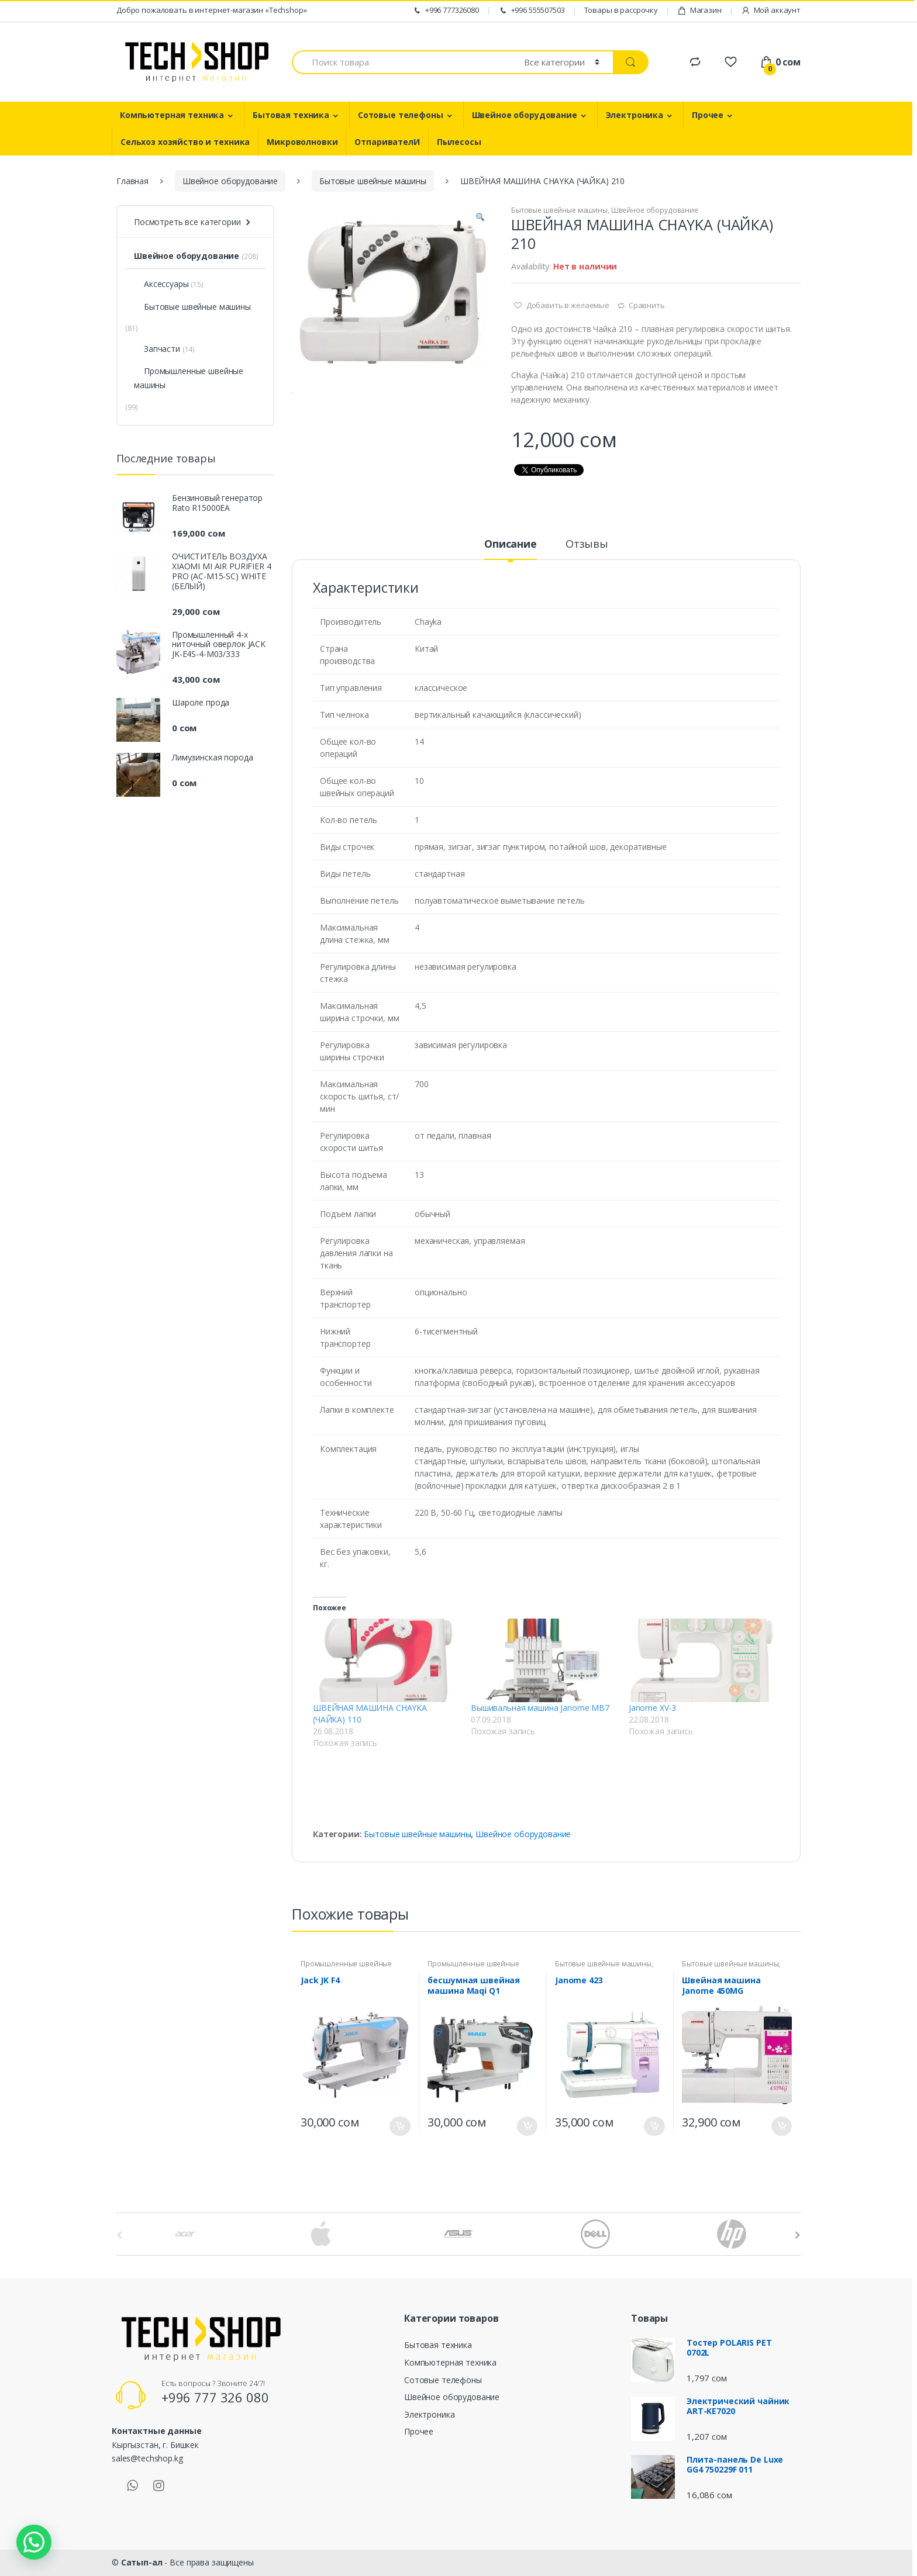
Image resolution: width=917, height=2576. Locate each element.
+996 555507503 (531, 10)
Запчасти (157, 348)
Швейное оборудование (524, 114)
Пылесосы (459, 141)
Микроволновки (302, 141)
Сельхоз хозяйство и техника (185, 141)
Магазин (699, 10)
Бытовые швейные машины (372, 180)
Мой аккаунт (771, 10)
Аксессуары (161, 283)
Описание (510, 544)
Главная (132, 180)
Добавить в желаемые (567, 305)
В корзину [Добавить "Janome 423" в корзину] (654, 2126)
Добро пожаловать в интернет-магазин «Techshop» (211, 10)
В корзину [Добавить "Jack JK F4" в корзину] (400, 2126)
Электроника (634, 114)
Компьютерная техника (172, 114)
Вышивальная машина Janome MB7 (540, 1707)
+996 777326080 (445, 10)
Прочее (707, 114)
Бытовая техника (291, 114)
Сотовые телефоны (400, 114)
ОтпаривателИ (386, 141)
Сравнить (647, 305)
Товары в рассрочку (621, 10)
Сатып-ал (142, 2562)
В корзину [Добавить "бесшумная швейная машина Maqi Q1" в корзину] (526, 2126)
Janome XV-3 (652, 1707)
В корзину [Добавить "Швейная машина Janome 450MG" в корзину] (781, 2126)
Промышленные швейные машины (188, 377)
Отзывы (587, 544)
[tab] (510, 548)
